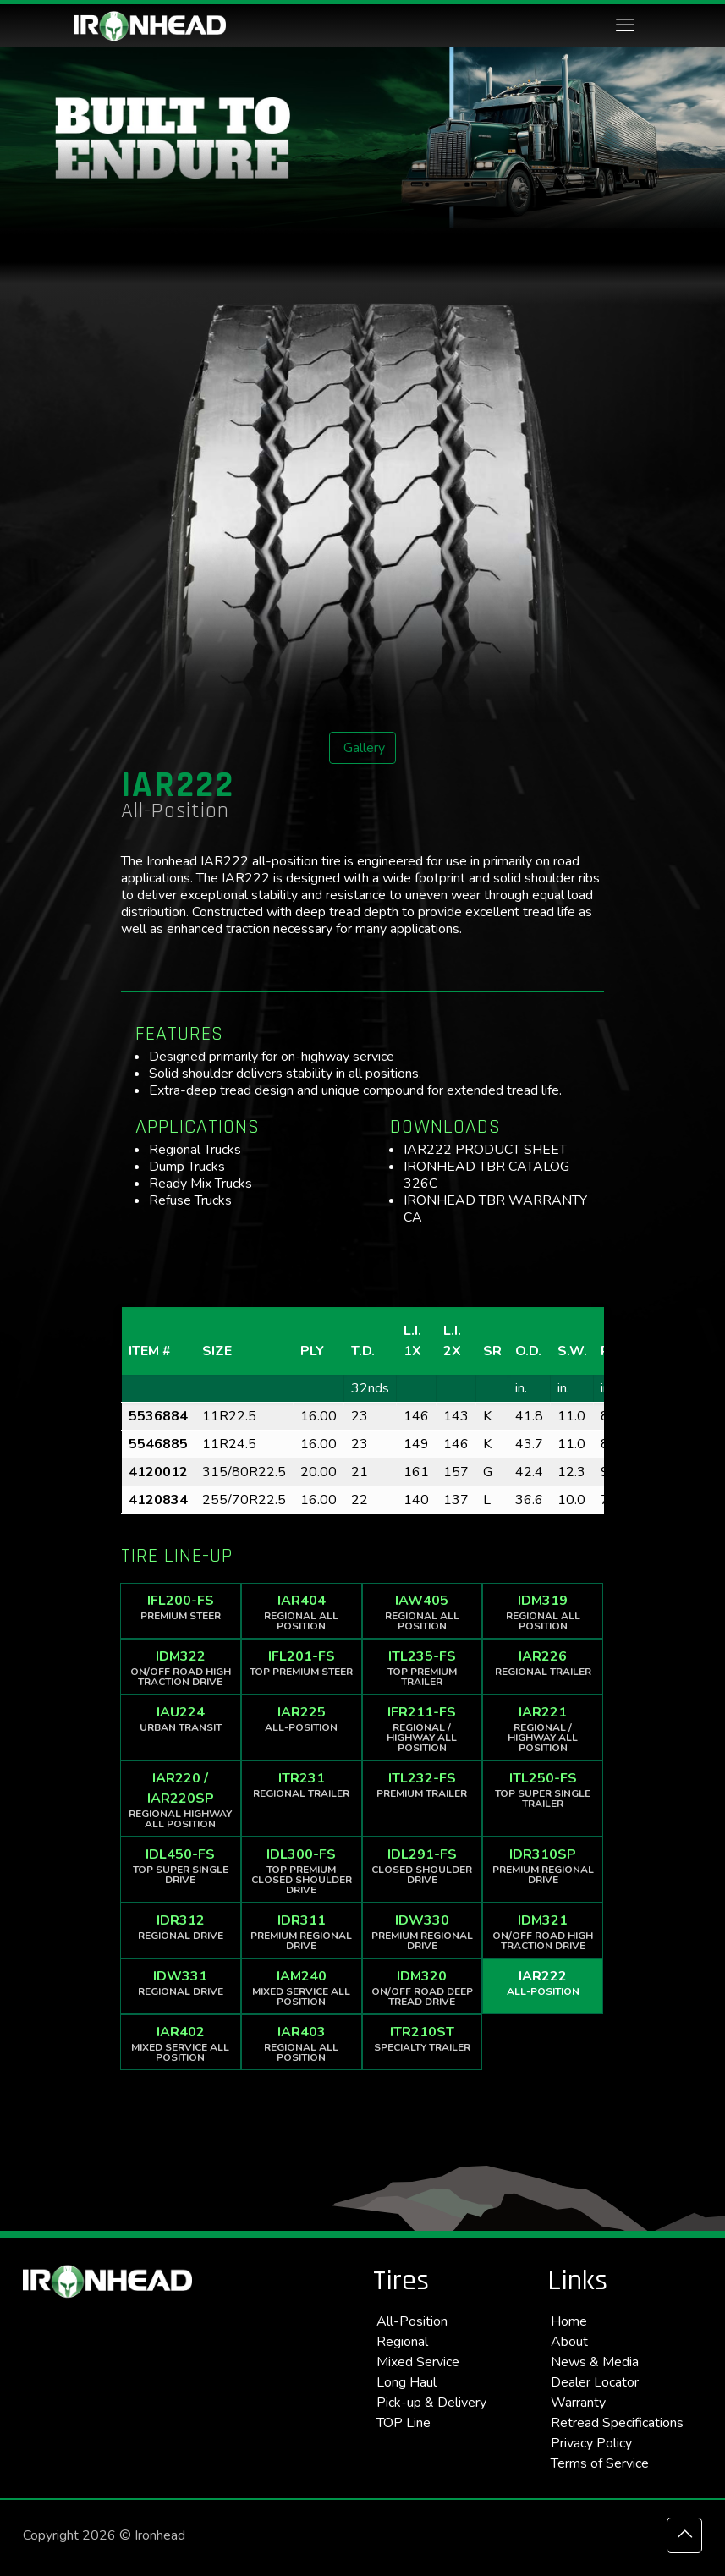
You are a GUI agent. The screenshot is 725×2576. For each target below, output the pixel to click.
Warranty (578, 2402)
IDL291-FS (422, 1866)
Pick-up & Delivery (431, 2402)
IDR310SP (543, 1866)
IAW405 (422, 1612)
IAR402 (180, 2043)
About (569, 2341)
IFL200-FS (180, 1607)
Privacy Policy (591, 2443)
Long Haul (406, 2382)
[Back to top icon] (684, 2535)
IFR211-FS (422, 1729)
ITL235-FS (422, 1668)
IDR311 (301, 1932)
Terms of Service (600, 2463)
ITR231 (301, 1784)
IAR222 (543, 1982)
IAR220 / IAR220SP (180, 1800)
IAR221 (543, 1729)
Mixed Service (417, 2362)
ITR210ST (422, 2038)
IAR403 (301, 2043)
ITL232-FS (422, 1784)
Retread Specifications (617, 2423)
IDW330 (422, 1932)
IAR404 (301, 1612)
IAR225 (301, 1718)
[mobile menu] (625, 25)
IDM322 (180, 1668)
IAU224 (180, 1718)
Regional (402, 2341)
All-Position (412, 2321)
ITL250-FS (543, 1789)
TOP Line (403, 2423)
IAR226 (543, 1662)
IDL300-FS (301, 1871)
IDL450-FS (180, 1866)
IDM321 (543, 1932)
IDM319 (543, 1612)
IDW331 (180, 1982)
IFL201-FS (301, 1662)
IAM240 (301, 1987)
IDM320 (422, 1987)
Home (569, 2321)
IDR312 (180, 1926)
